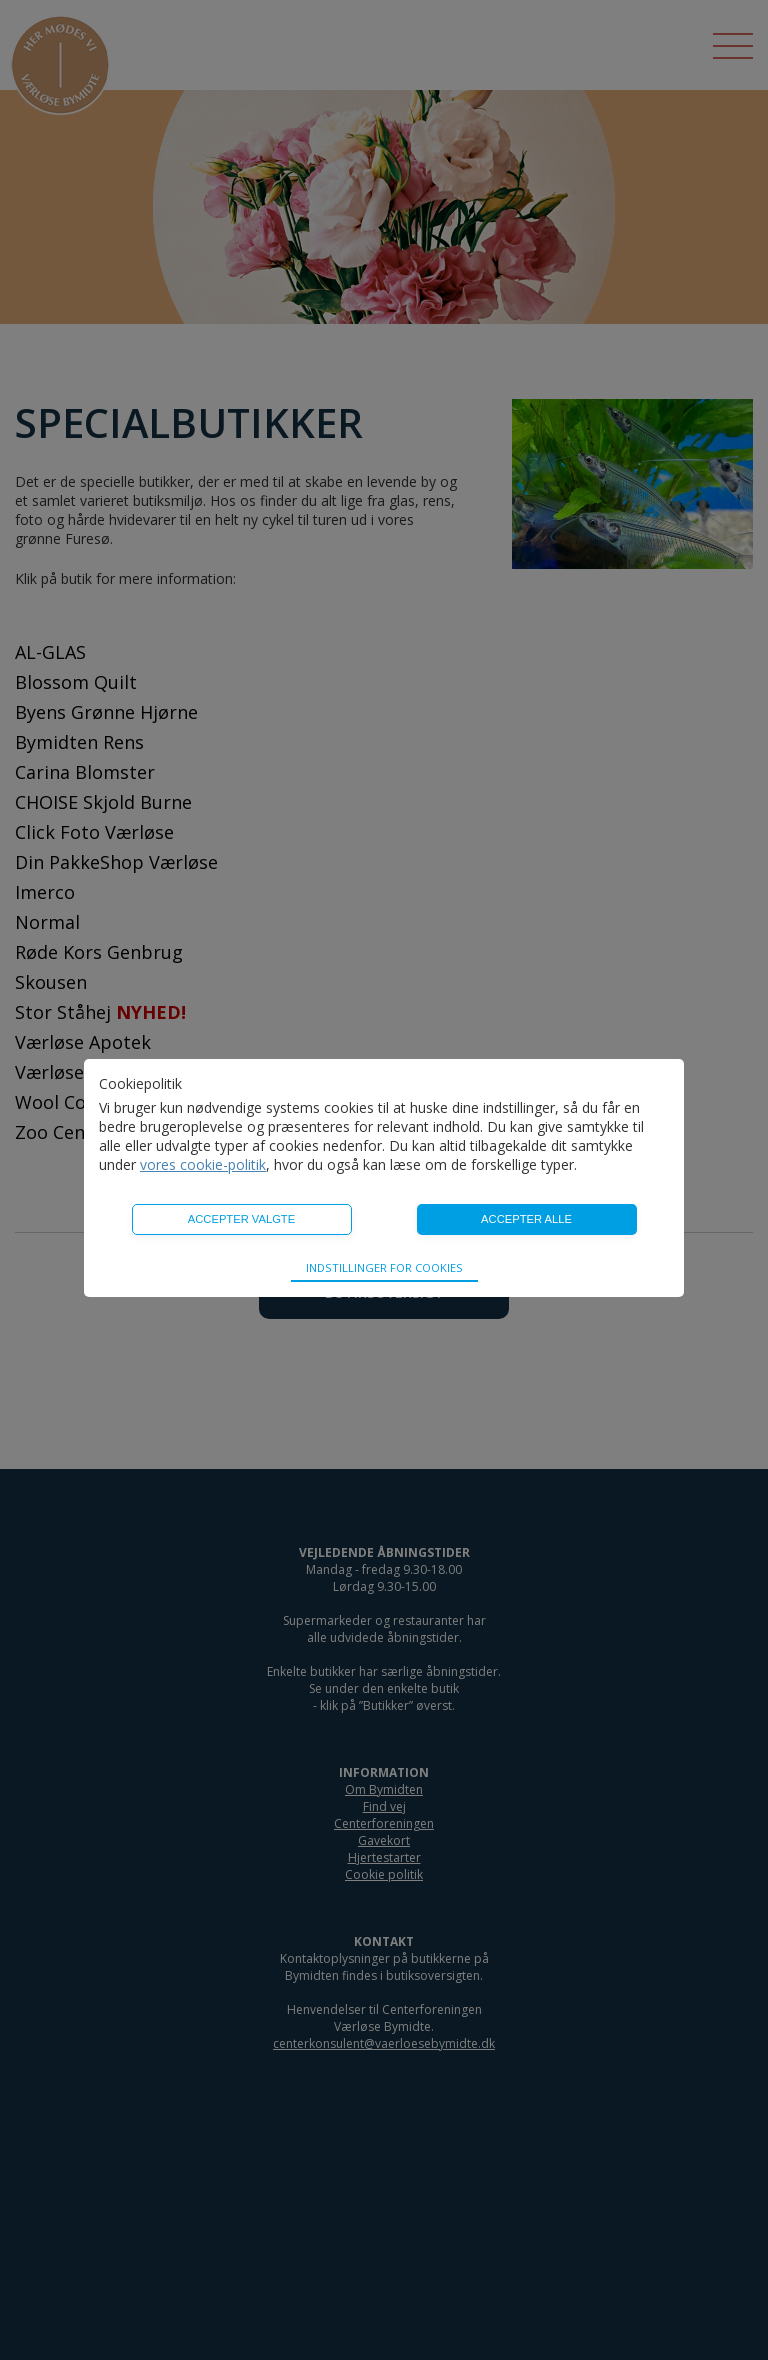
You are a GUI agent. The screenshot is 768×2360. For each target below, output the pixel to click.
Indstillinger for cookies (384, 1267)
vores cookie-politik (203, 1164)
